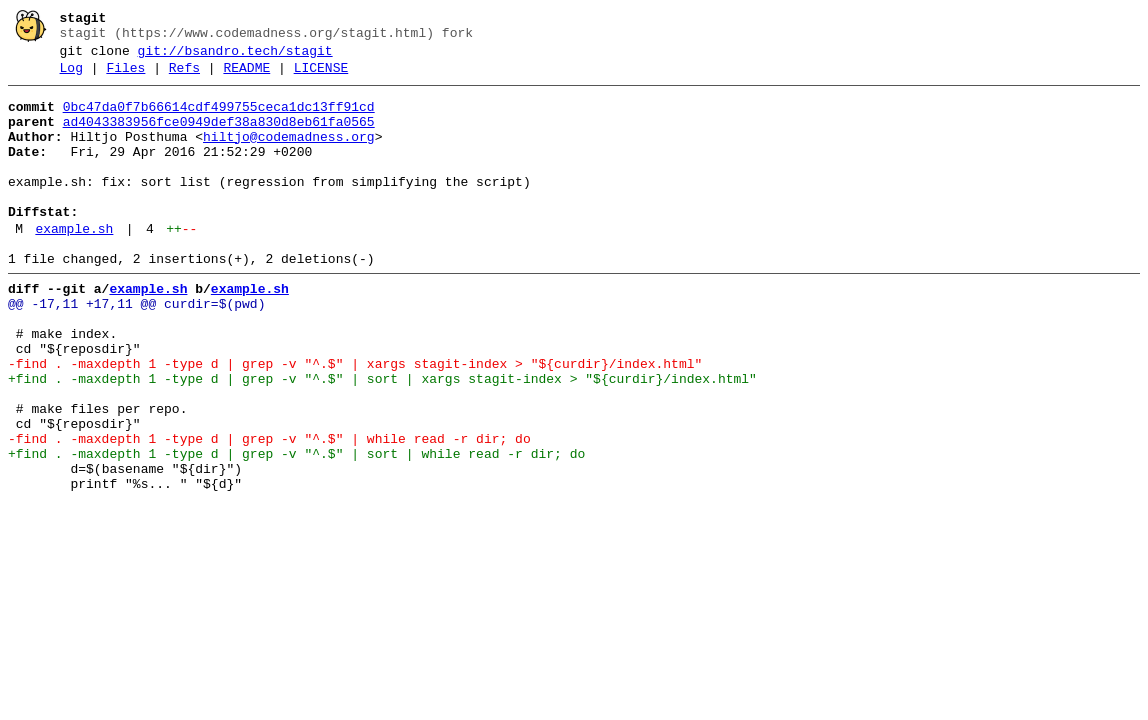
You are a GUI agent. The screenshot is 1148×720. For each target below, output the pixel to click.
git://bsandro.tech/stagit (235, 57)
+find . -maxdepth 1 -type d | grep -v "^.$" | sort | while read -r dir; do (296, 529)
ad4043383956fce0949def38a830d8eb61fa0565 (219, 137)
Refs (184, 77)
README (246, 77)
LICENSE (321, 77)
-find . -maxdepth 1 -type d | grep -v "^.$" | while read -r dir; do (269, 511)
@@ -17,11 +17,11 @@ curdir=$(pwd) (136, 349)
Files (125, 77)
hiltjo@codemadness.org (289, 155)
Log (71, 77)
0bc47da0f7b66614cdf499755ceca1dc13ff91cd (219, 119)
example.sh (74, 265)
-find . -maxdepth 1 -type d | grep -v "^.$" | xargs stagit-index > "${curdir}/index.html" (355, 421)
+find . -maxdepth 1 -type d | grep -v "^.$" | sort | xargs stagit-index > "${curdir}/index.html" (382, 439)
